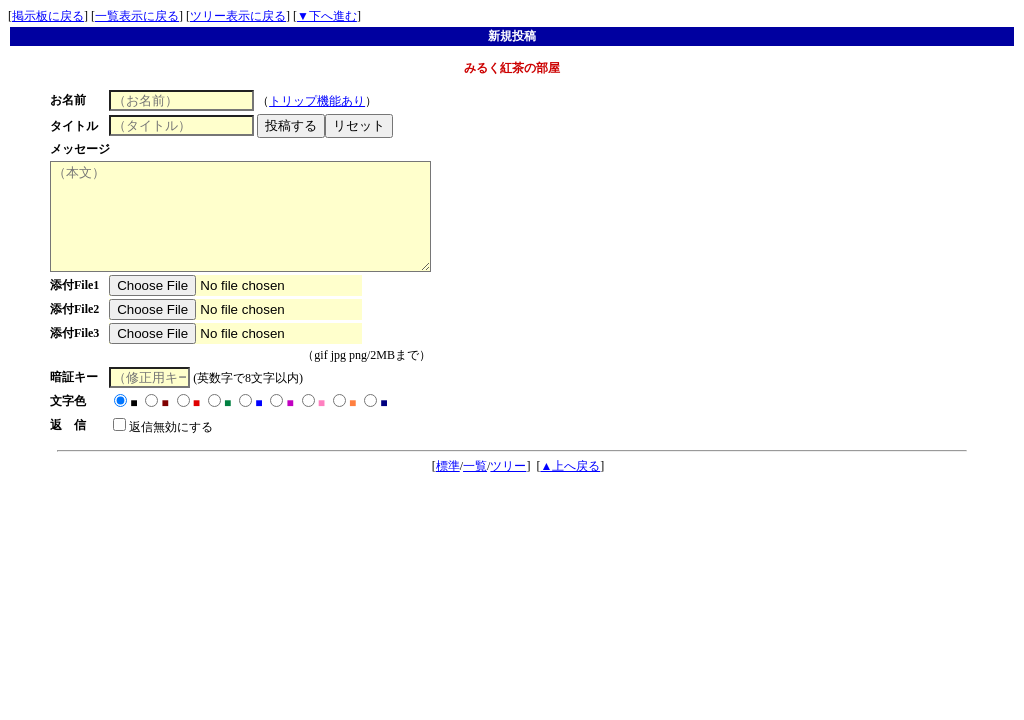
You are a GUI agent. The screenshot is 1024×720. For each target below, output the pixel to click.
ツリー (508, 487)
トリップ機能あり (324, 101)
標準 (448, 487)
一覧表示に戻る (137, 16)
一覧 (475, 487)
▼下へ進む (327, 16)
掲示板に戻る (48, 16)
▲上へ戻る (570, 487)
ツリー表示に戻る (238, 16)
